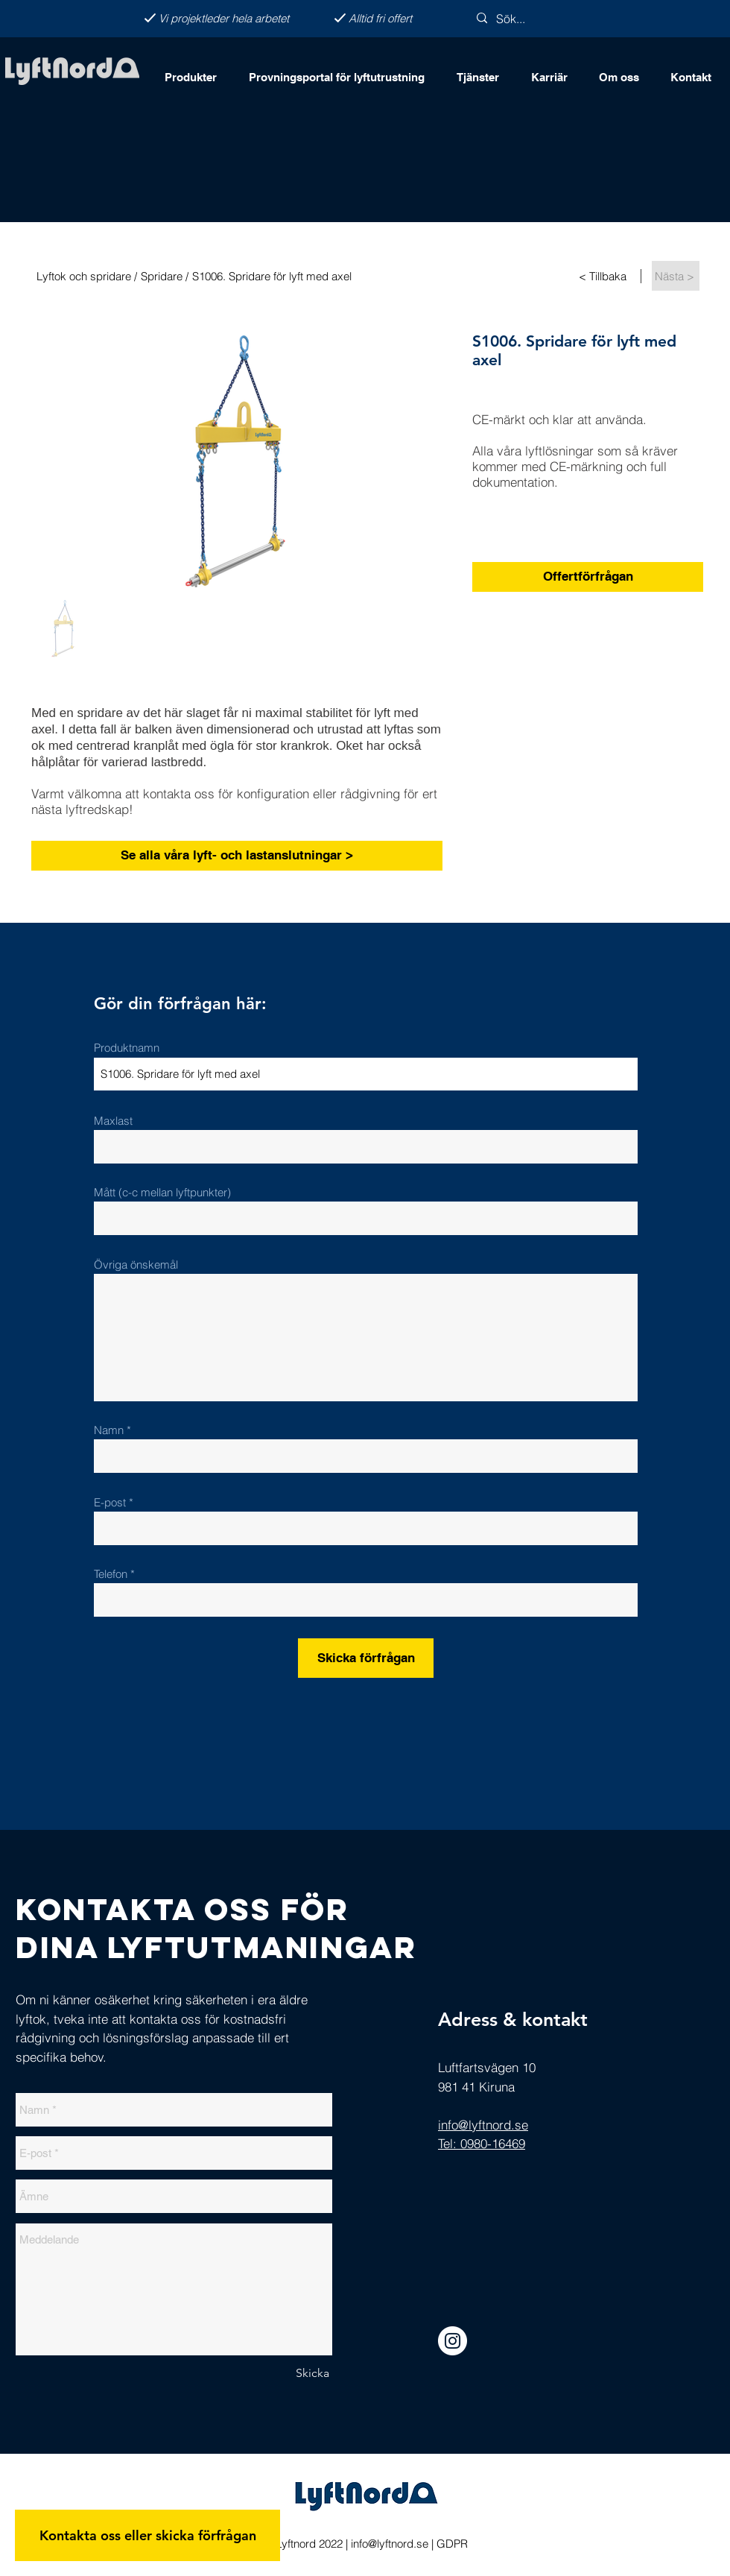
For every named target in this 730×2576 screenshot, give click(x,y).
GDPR (452, 2543)
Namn (110, 1430)
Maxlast (113, 1120)
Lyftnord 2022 (308, 2543)
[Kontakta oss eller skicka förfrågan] (147, 2535)
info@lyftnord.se (389, 2543)
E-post (110, 1502)
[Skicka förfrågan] (366, 1658)
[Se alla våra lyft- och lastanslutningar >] (236, 856)
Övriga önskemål (136, 1264)
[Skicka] (312, 2373)
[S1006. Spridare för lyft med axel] (348, 276)
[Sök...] (536, 18)
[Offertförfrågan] (587, 577)
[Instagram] (452, 2340)
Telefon (110, 1573)
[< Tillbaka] (604, 276)
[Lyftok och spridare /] (85, 276)
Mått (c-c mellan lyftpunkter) (162, 1192)
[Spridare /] (166, 276)
